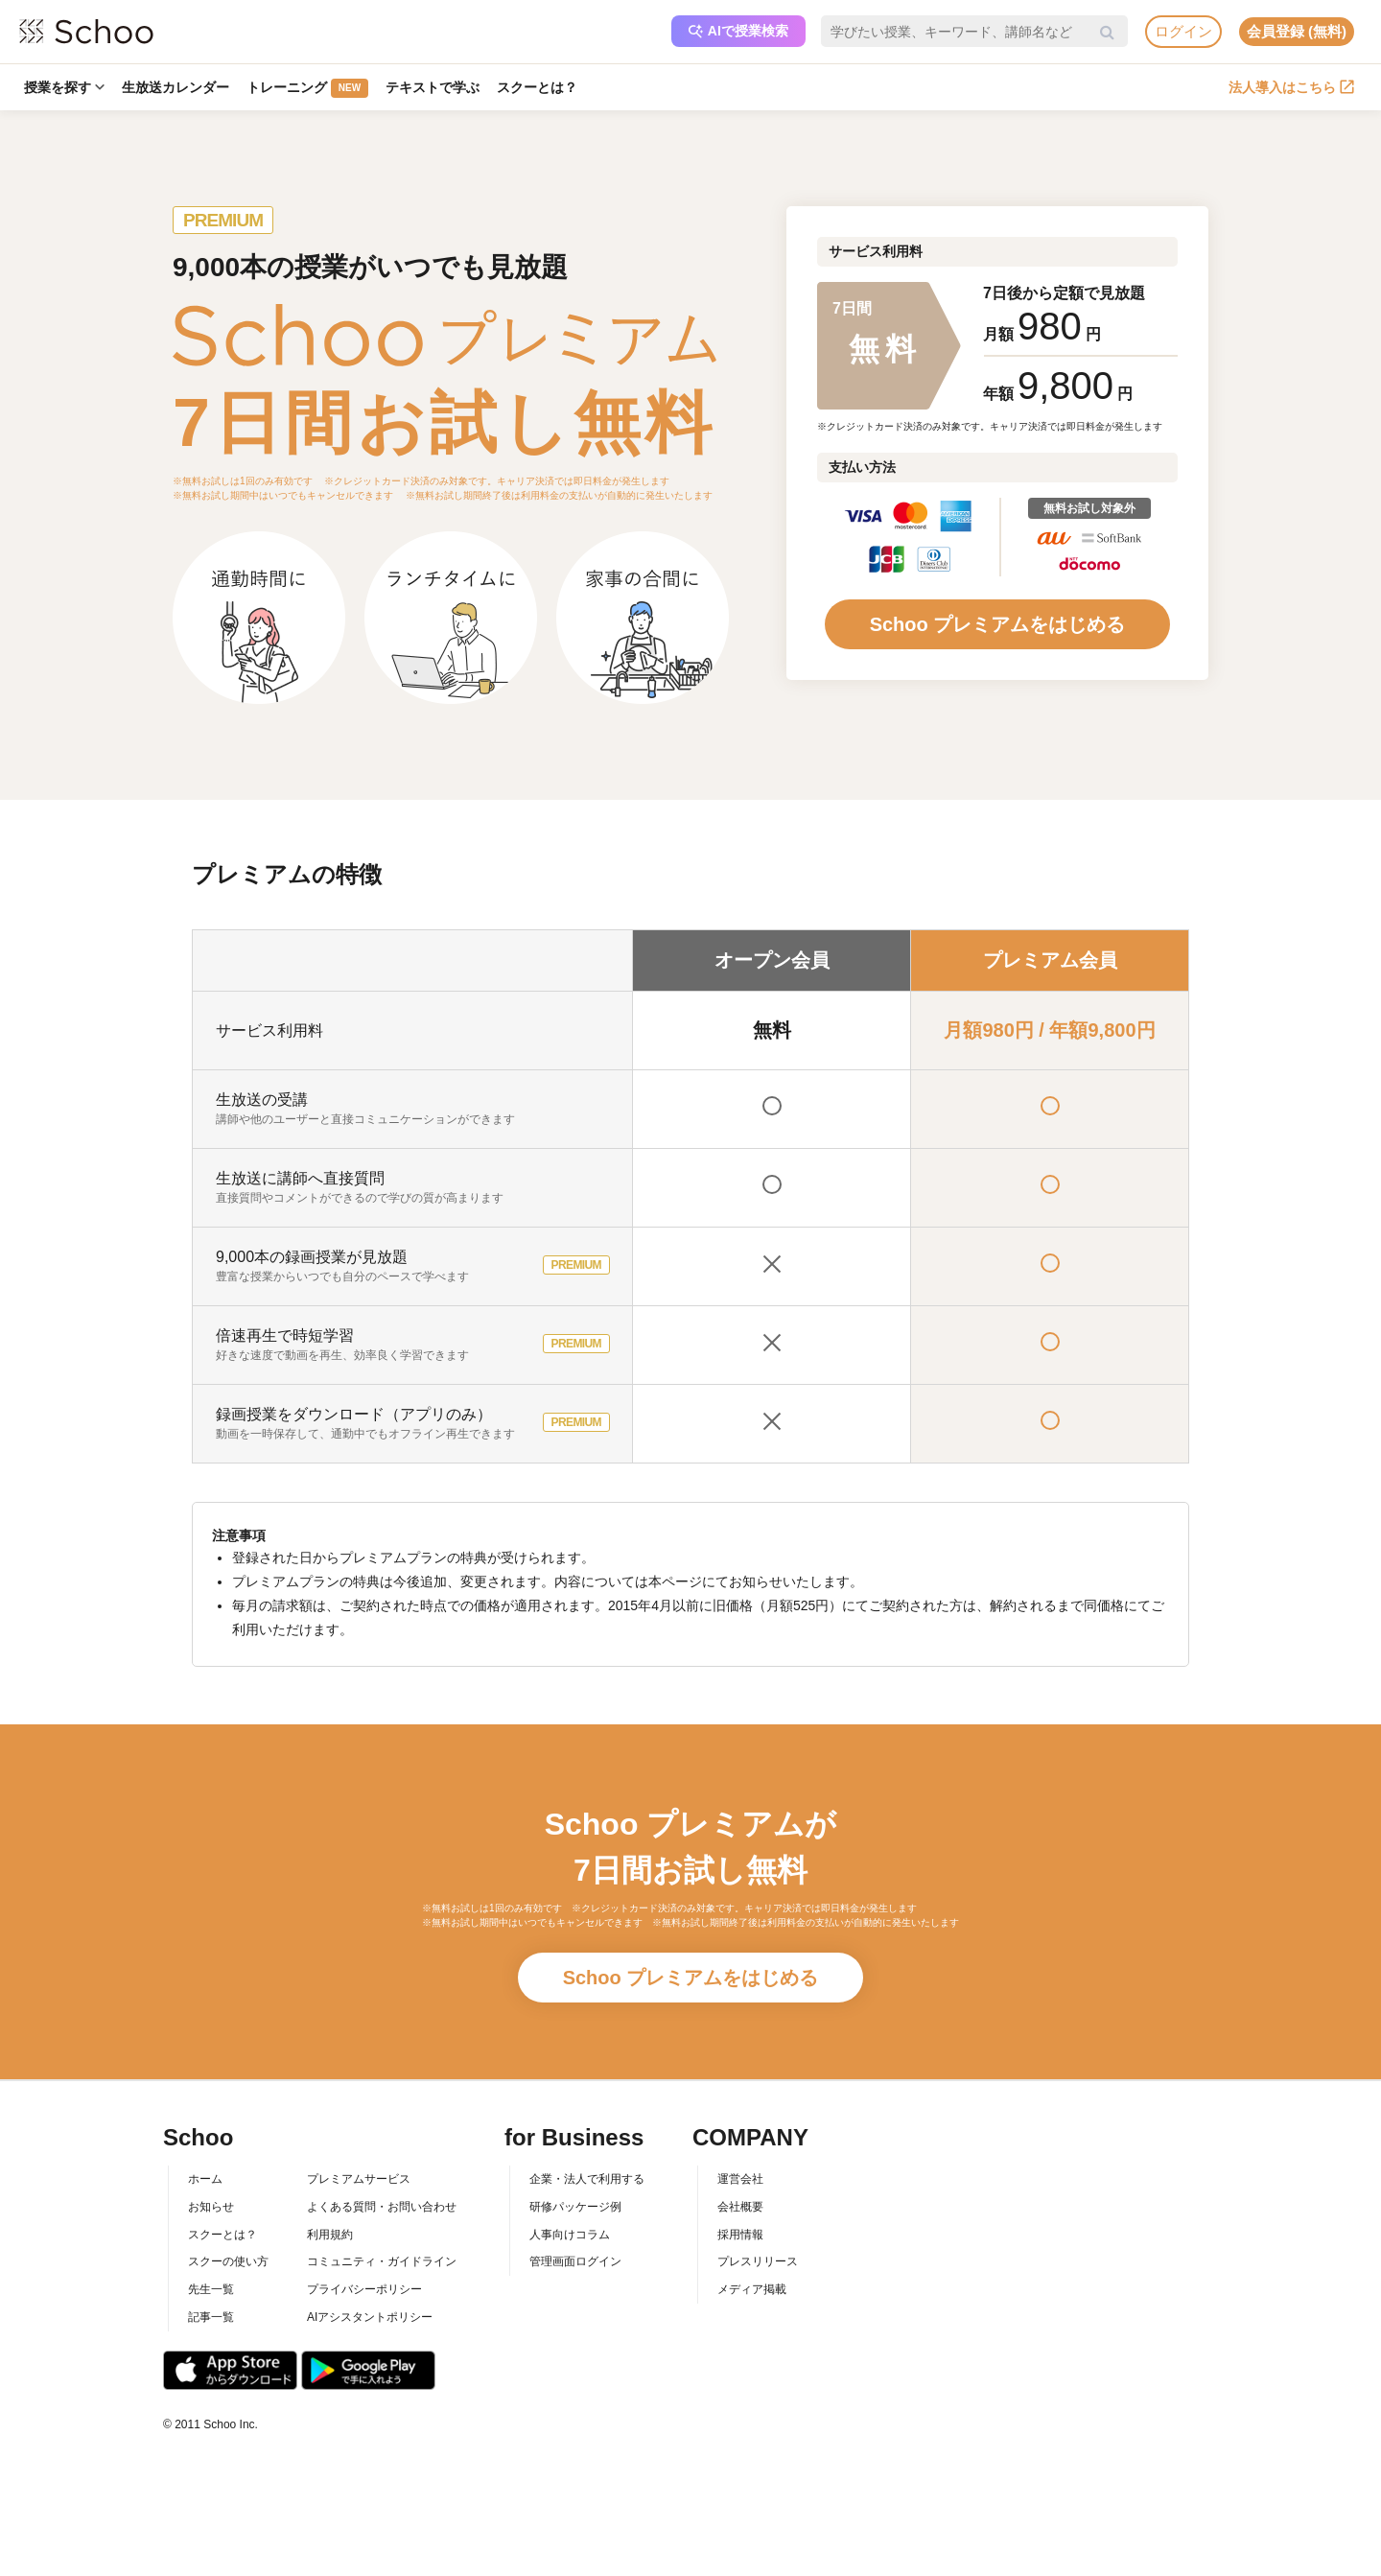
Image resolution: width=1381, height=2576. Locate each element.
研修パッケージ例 (575, 2206)
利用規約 (330, 2234)
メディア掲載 (751, 2289)
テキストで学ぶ (433, 87)
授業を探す (64, 87)
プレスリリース (757, 2261)
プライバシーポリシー (364, 2289)
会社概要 (740, 2206)
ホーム (205, 2179)
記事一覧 (211, 2317)
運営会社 (740, 2179)
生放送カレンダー (175, 87)
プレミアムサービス (358, 2179)
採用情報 (740, 2234)
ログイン (1183, 31)
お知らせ (211, 2206)
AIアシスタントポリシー (370, 2317)
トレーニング (307, 88)
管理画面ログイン (575, 2261)
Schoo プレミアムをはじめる (998, 624)
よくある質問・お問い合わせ (381, 2206)
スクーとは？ (537, 87)
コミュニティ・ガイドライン (381, 2261)
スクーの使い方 (228, 2261)
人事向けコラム (569, 2234)
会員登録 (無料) (1296, 31)
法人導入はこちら (1291, 87)
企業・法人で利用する (586, 2179)
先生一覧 (211, 2289)
